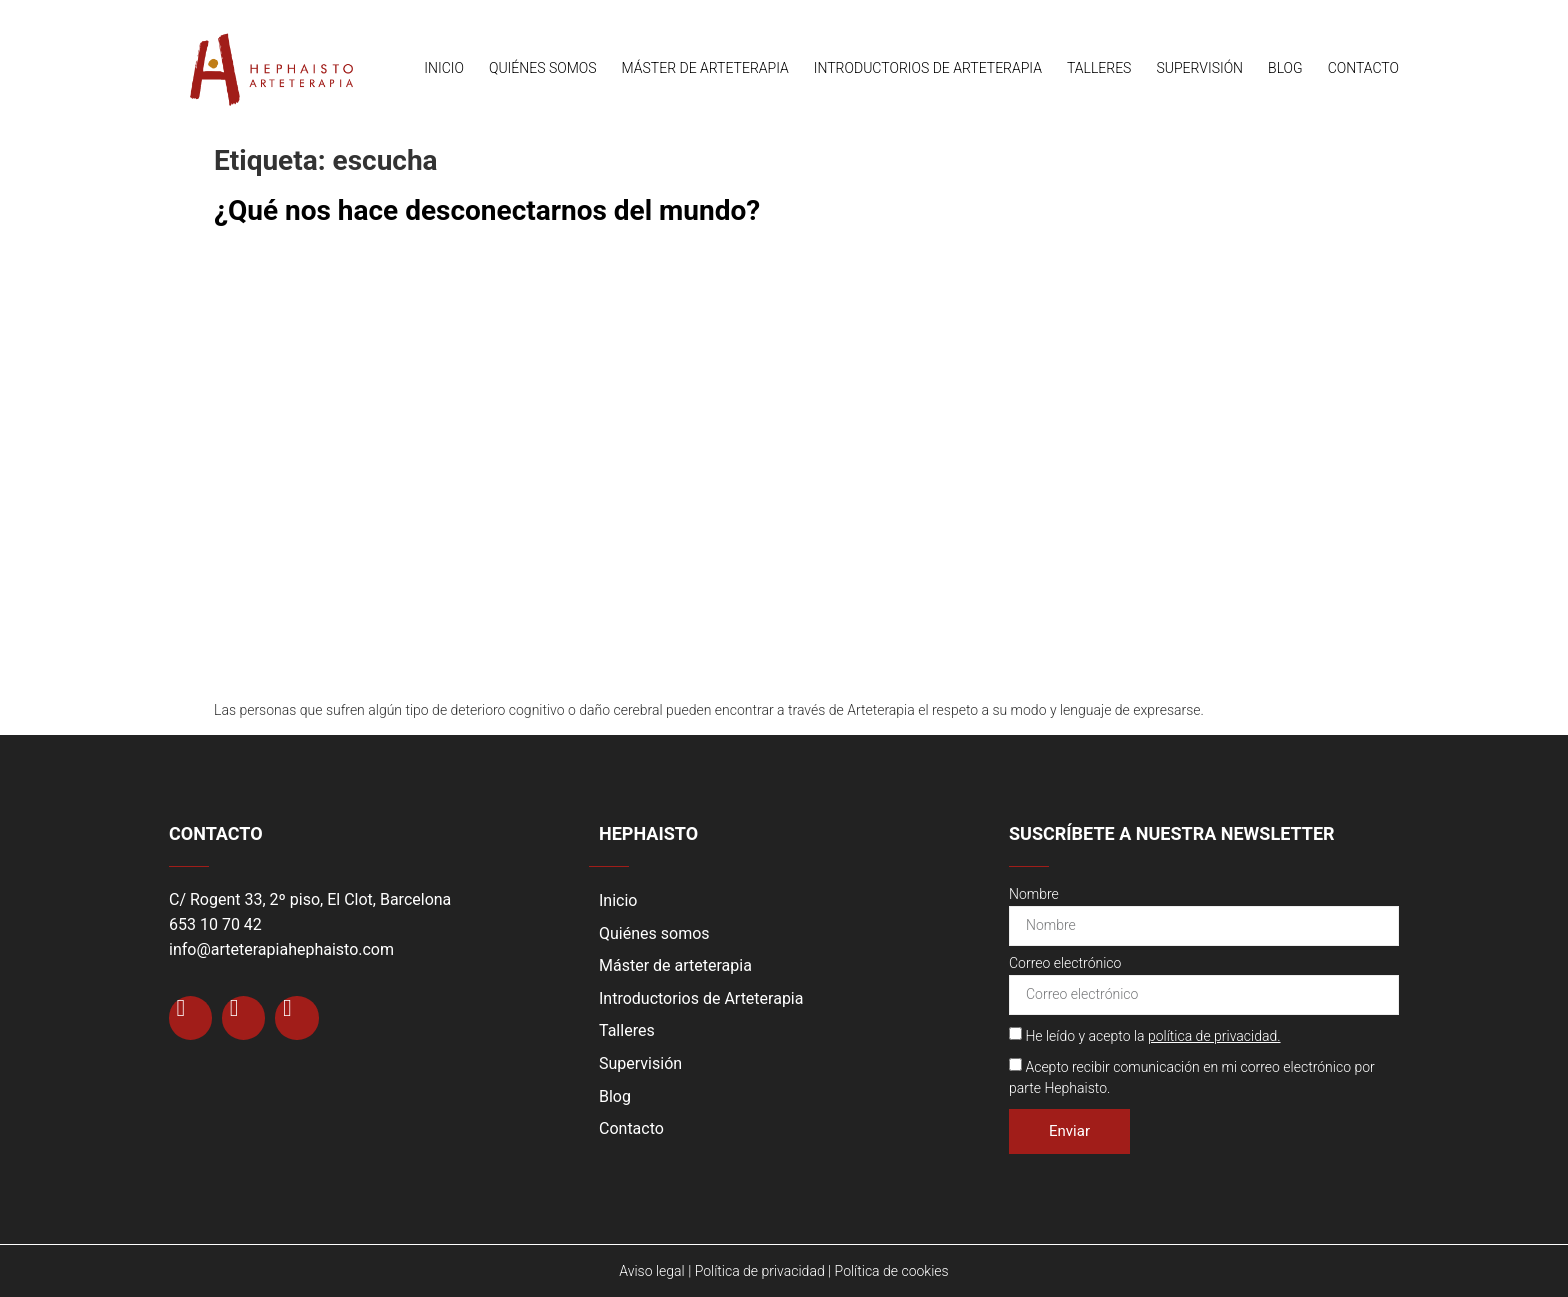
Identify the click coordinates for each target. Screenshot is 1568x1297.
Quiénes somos (543, 68)
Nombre (1034, 894)
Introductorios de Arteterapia (928, 68)
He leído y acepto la (1152, 1036)
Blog (1285, 68)
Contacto (1363, 68)
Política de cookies (892, 1271)
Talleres (1099, 68)
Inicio (444, 68)
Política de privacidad (760, 1271)
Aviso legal (651, 1271)
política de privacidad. (1214, 1036)
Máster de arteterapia (705, 68)
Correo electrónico (1065, 963)
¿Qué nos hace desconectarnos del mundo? (487, 210)
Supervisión (1199, 68)
